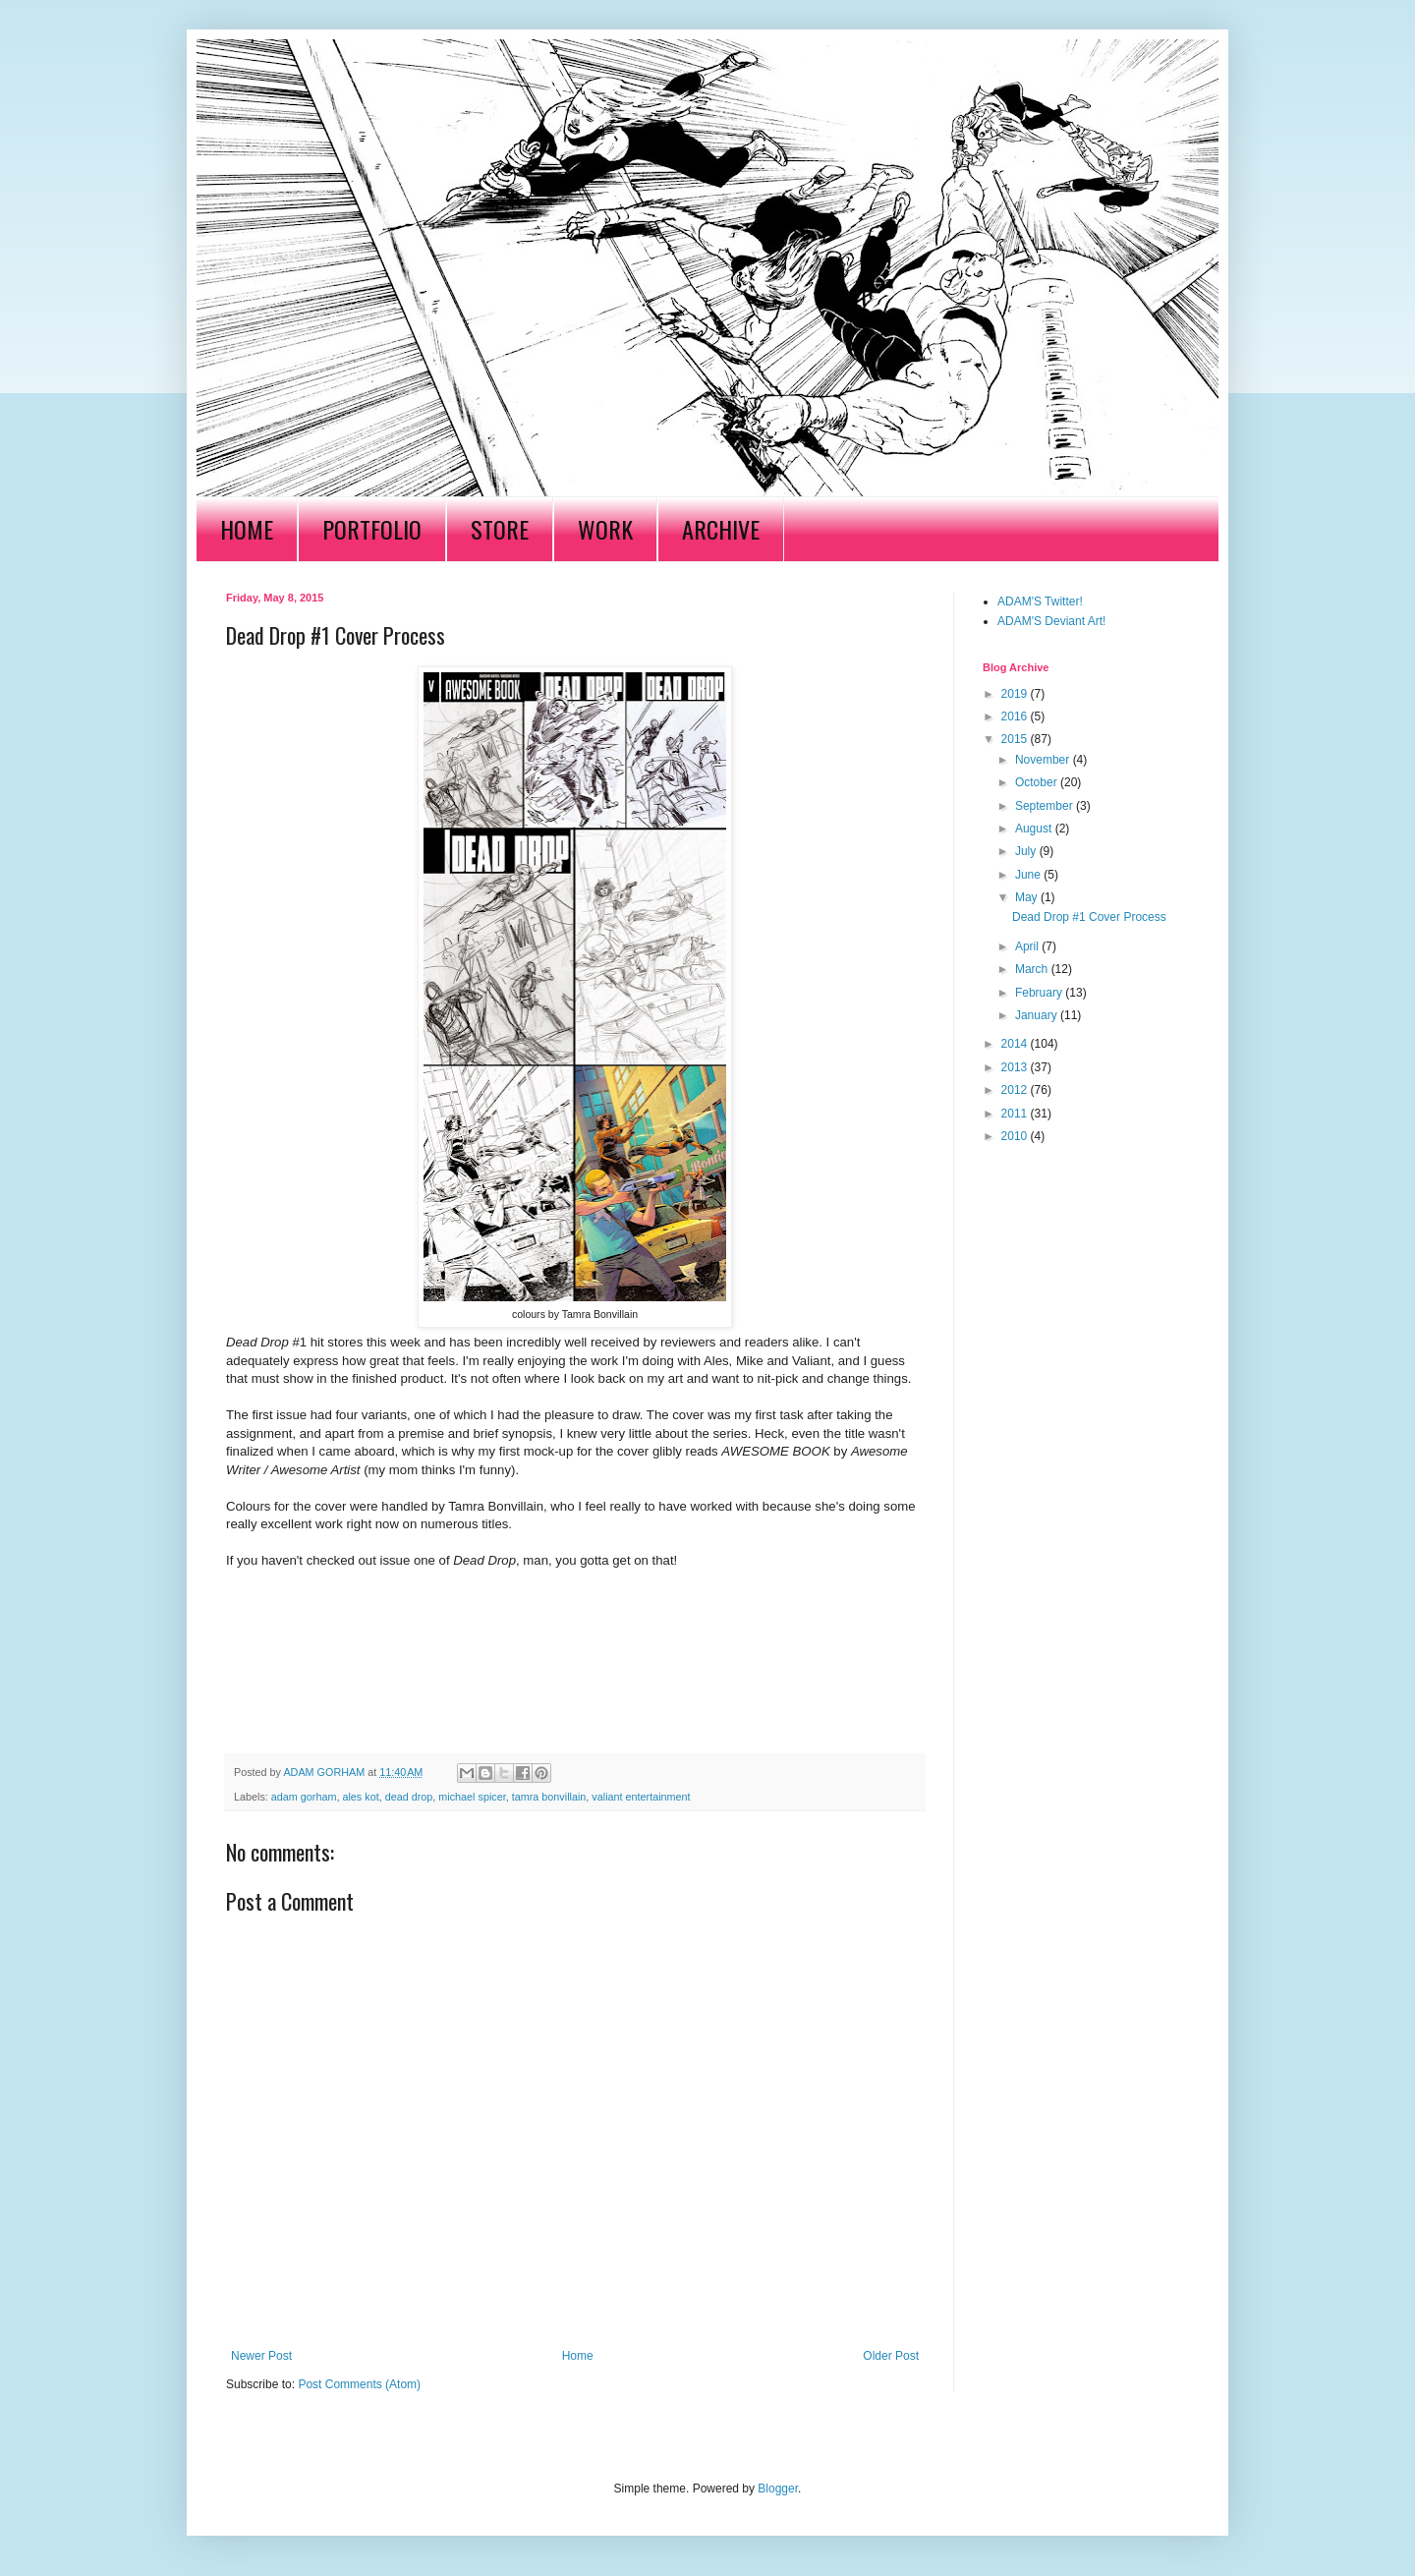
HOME (246, 528)
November (1044, 760)
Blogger (778, 2488)
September (1045, 806)
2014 (1016, 1044)
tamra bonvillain (549, 1797)
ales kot (360, 1797)
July (1027, 851)
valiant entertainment (641, 1797)
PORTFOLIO (372, 528)
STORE (500, 528)
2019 (1016, 694)
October (1037, 782)
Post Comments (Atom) (359, 2384)
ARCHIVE (721, 528)
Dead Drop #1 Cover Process (1089, 917)
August (1035, 828)
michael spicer (471, 1797)
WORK (605, 528)
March (1033, 969)
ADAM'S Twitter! (1040, 601)
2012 (1016, 1090)
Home (578, 2356)
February (1040, 993)
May (1028, 897)
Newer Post (261, 2356)
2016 (1016, 716)
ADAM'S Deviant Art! (1051, 621)
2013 (1016, 1067)
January (1037, 1015)
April (1028, 946)
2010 (1016, 1136)
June (1029, 875)
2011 (1016, 1113)
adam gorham (304, 1797)
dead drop (409, 1797)
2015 (1016, 739)
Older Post (891, 2356)
